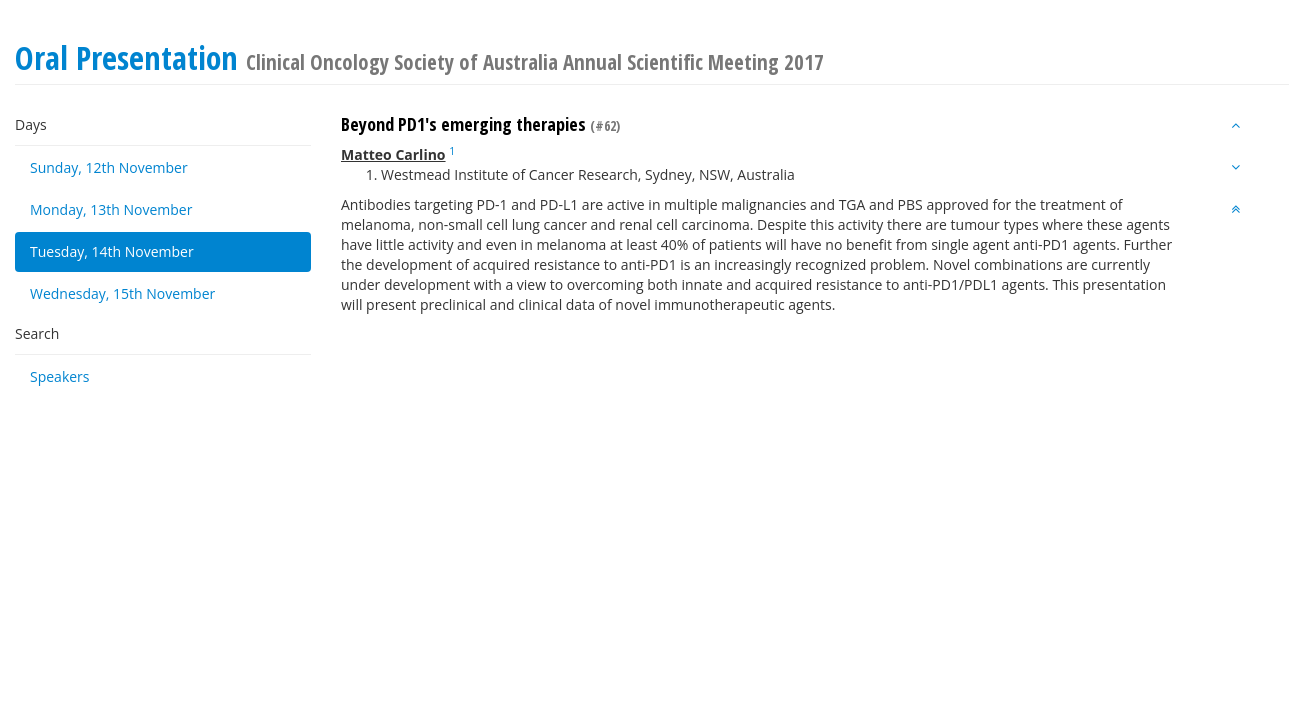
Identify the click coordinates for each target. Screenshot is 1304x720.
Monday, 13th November (111, 209)
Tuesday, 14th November (112, 251)
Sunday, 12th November (109, 167)
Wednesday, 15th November (122, 293)
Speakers (60, 376)
